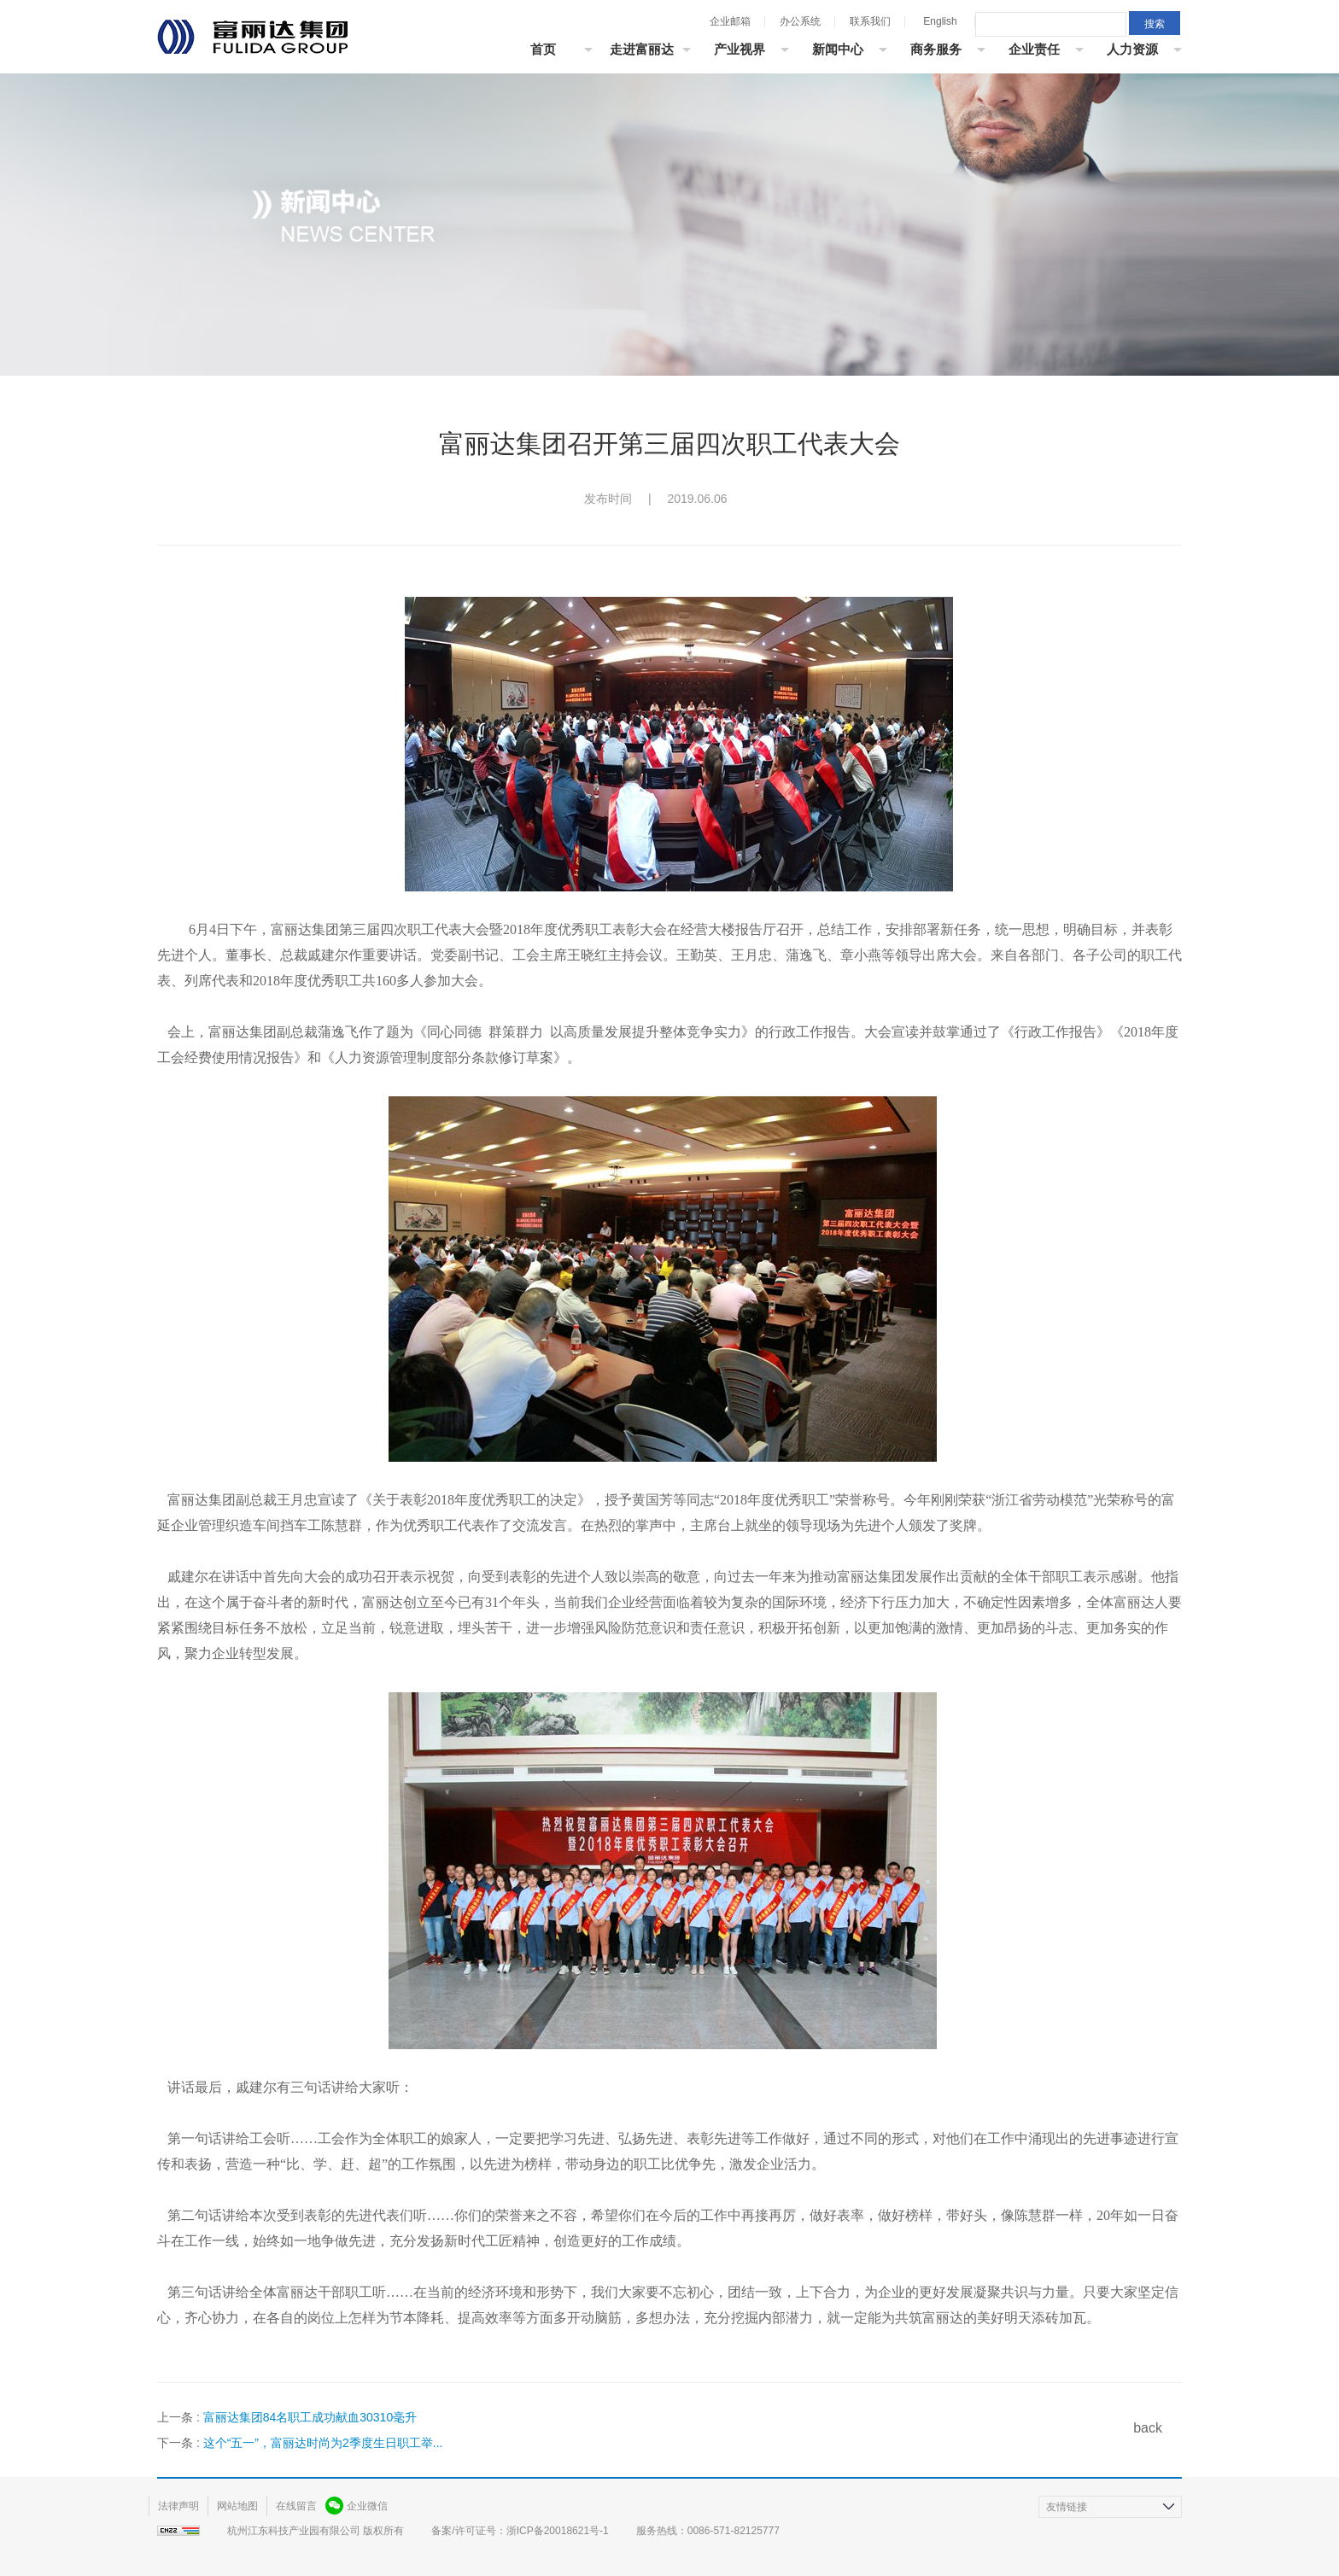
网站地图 (237, 2506)
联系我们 (870, 21)
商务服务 (936, 49)
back (1147, 2428)
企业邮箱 (730, 21)
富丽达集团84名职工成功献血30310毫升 (310, 2417)
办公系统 (800, 21)
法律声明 (178, 2506)
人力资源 (1132, 49)
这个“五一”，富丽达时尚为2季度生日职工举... (323, 2443)
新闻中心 (837, 49)
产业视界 (739, 49)
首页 (543, 49)
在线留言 (296, 2506)
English (939, 21)
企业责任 (1034, 49)
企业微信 (367, 2506)
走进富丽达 (642, 49)
